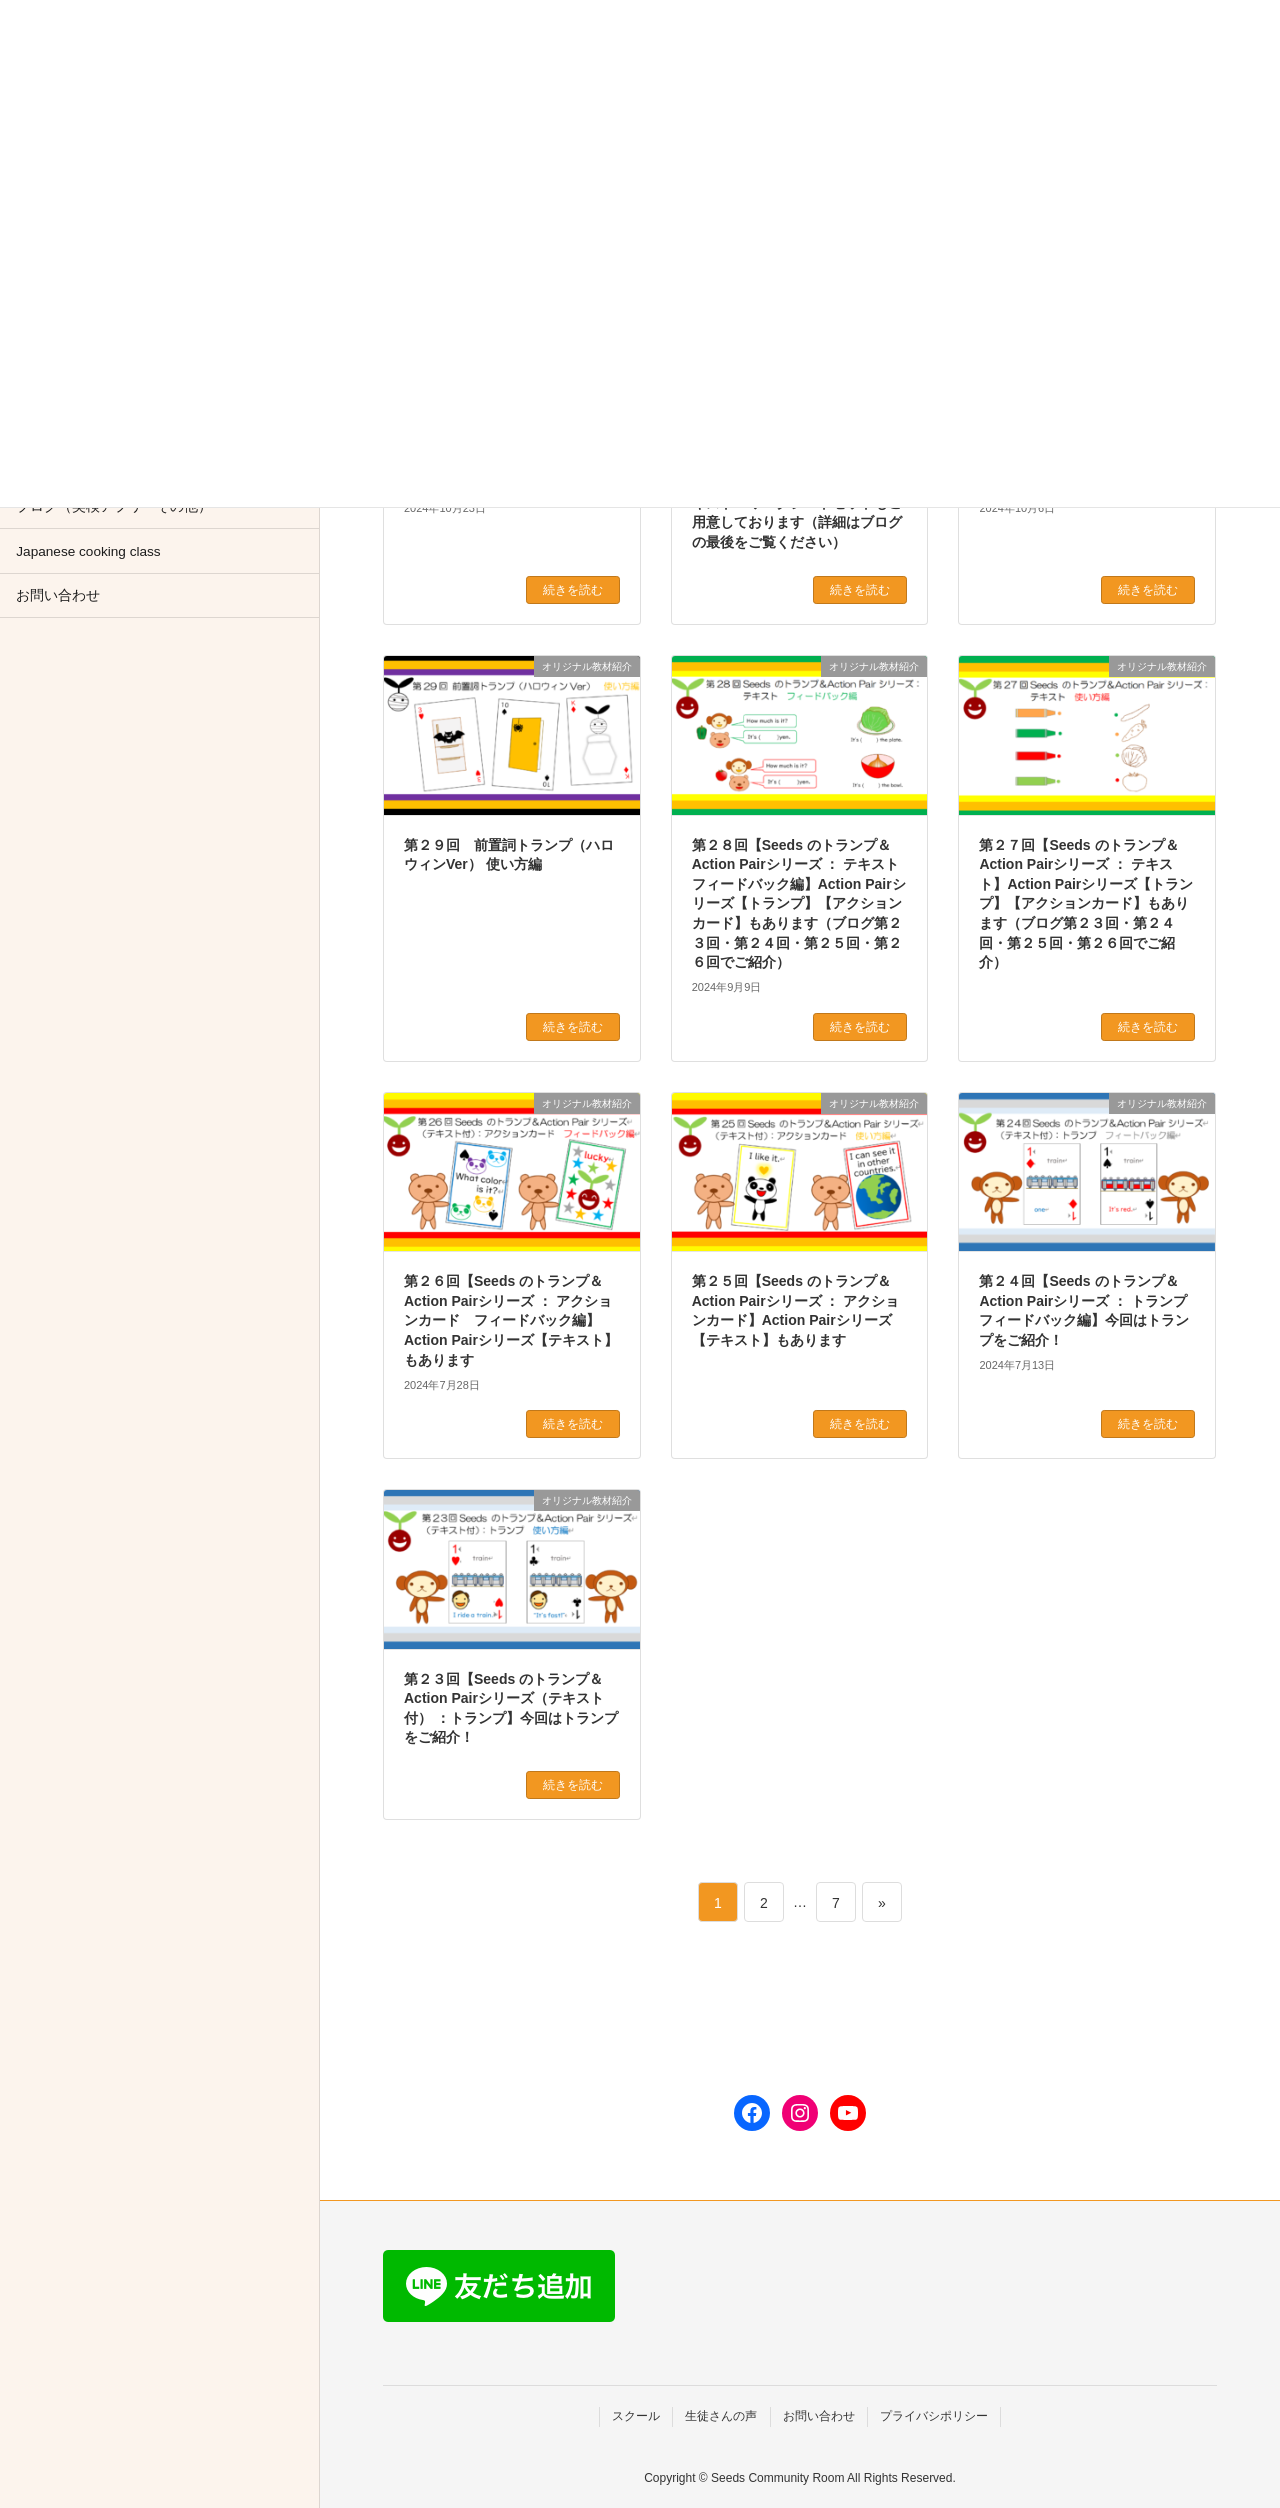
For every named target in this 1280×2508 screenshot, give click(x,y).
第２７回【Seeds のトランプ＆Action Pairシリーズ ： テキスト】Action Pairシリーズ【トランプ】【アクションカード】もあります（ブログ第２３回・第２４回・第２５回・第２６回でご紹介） (1086, 904)
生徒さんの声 (721, 2416)
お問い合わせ (58, 595)
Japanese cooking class (88, 551)
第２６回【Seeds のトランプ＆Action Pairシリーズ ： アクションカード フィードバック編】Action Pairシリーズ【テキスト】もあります (511, 1320)
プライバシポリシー (934, 2416)
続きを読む (573, 590)
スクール (636, 2416)
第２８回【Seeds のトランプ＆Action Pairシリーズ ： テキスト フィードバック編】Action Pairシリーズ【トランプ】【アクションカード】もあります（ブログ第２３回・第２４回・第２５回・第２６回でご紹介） (803, 904)
